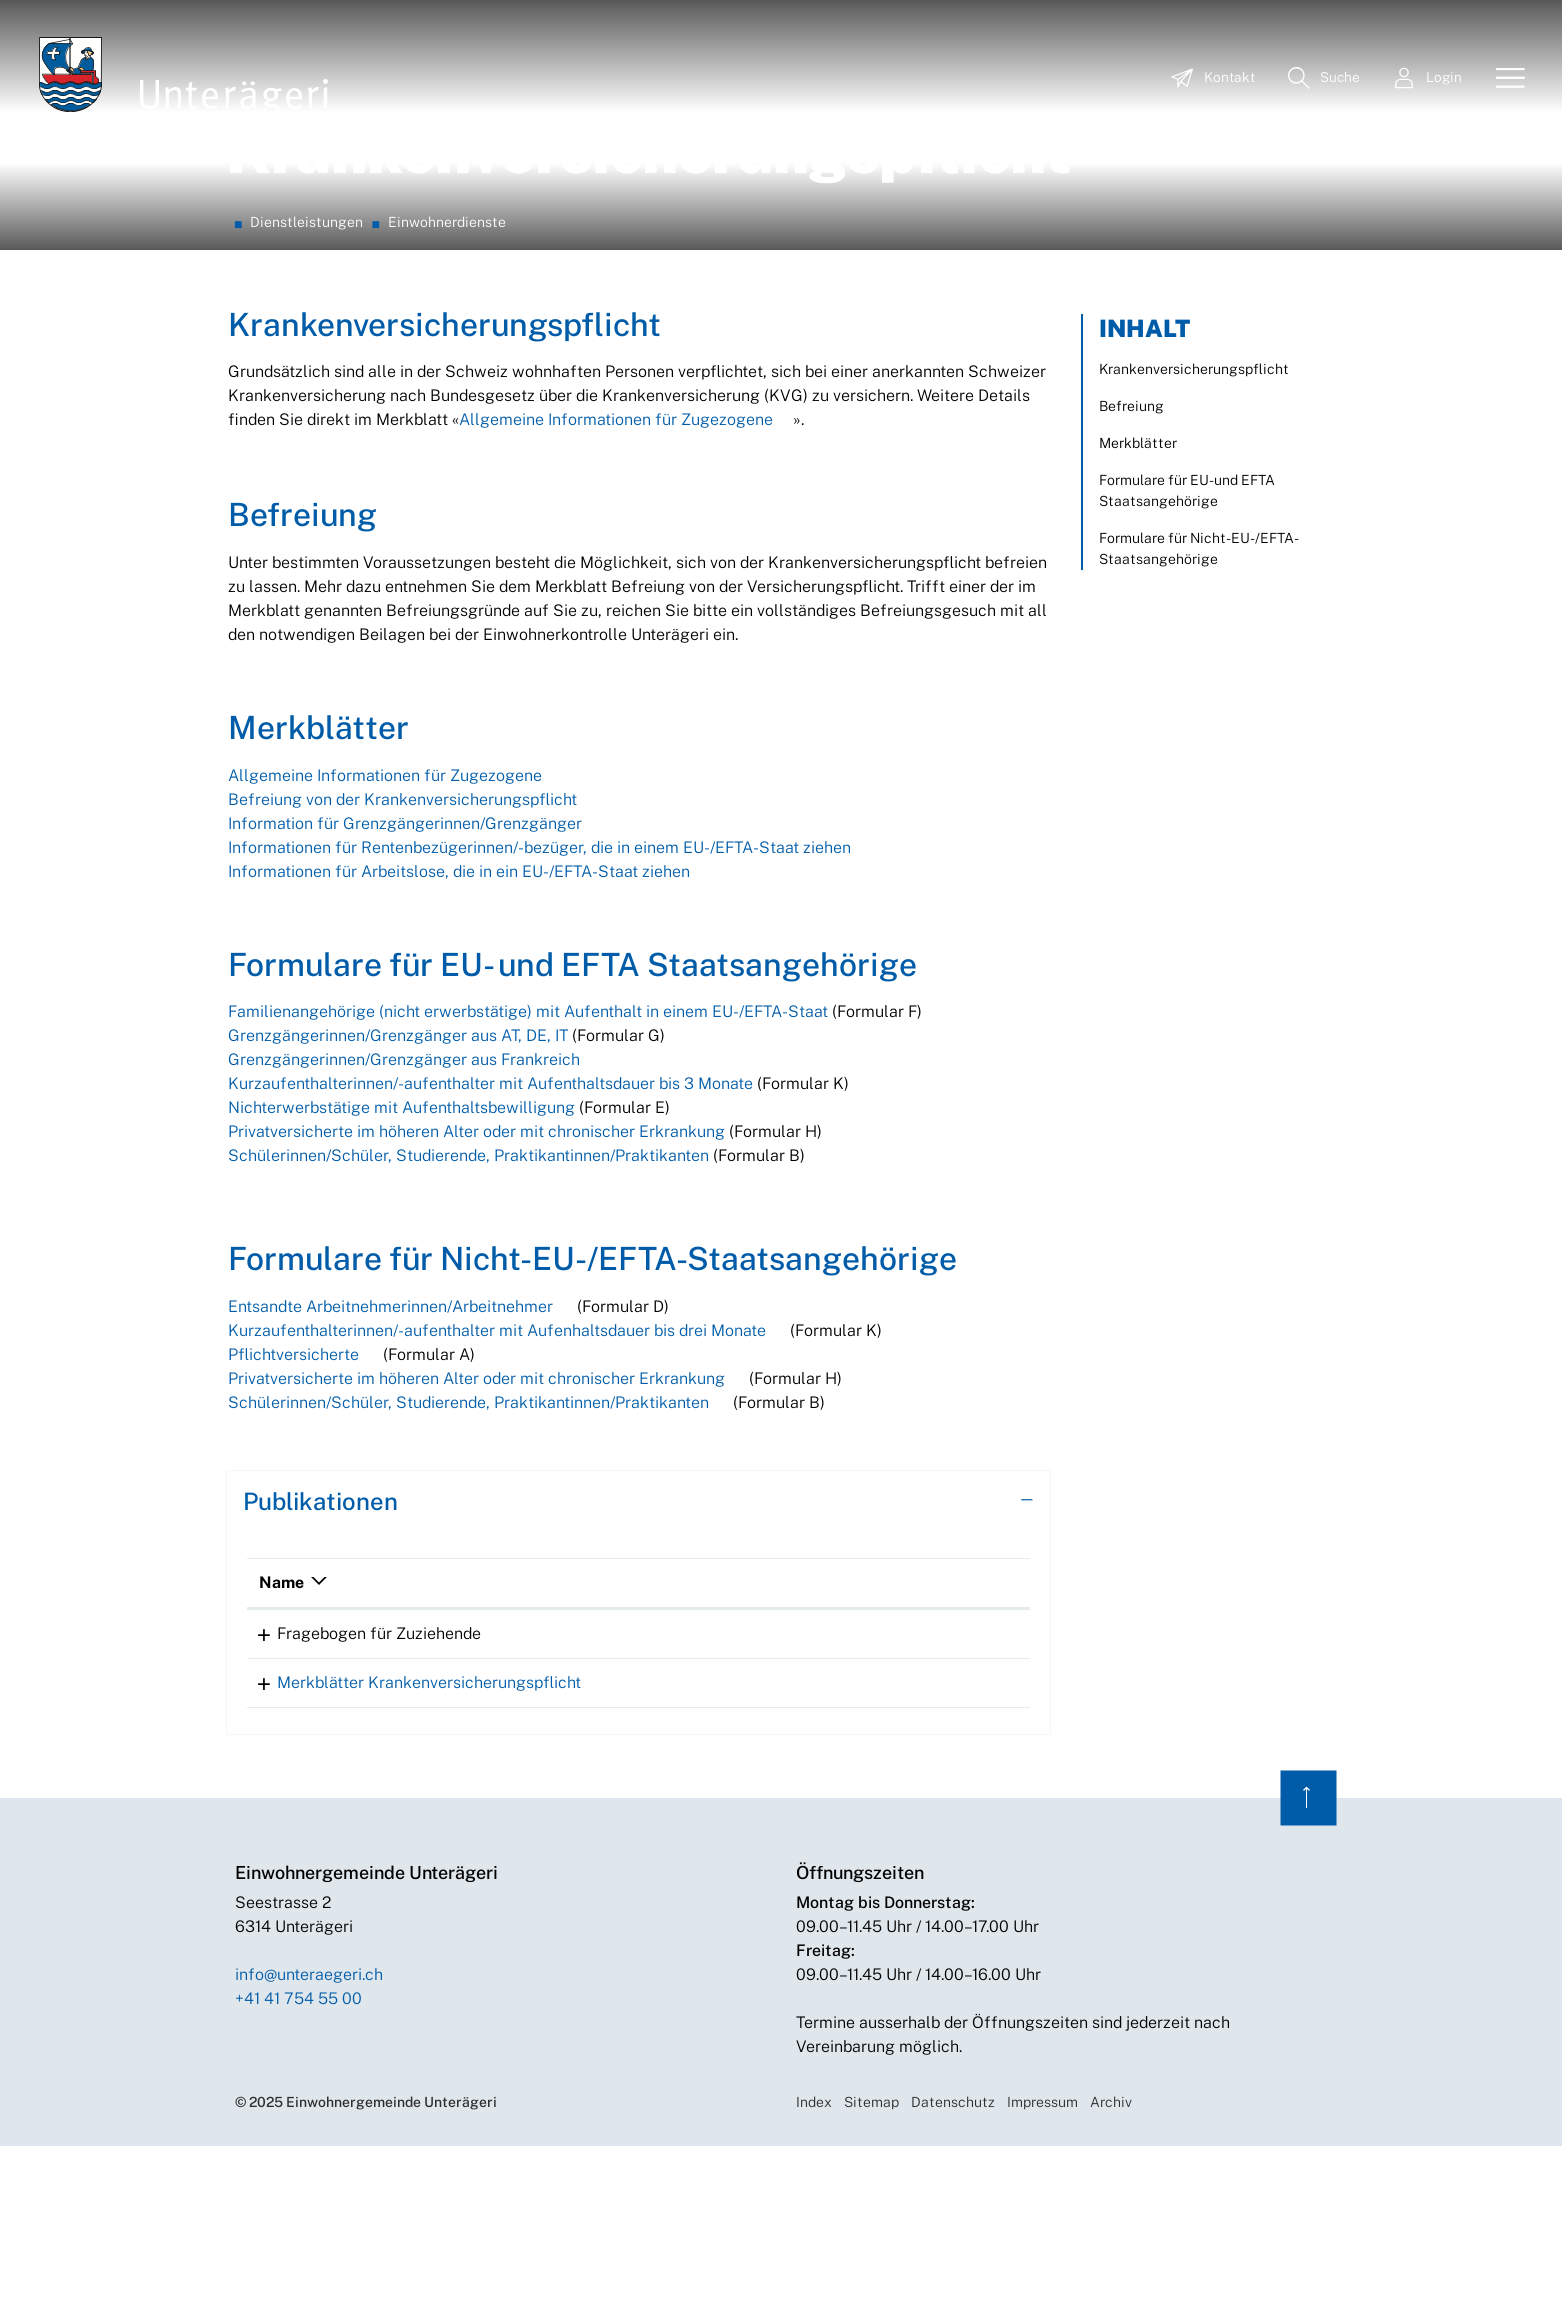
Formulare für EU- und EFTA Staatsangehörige (1187, 637)
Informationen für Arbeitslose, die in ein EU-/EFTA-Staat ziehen (459, 1018)
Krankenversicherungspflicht (1194, 516)
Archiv (1111, 2256)
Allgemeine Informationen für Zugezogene (616, 566)
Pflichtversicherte (293, 1501)
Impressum (1042, 2256)
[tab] (638, 1648)
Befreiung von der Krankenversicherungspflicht (402, 946)
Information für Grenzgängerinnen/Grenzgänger (405, 970)
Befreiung (1131, 553)
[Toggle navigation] (1503, 79)
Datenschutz (953, 2256)
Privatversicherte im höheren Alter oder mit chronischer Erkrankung (476, 1278)
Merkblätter (1138, 590)
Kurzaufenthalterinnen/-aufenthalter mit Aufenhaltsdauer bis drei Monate (499, 1477)
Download (955, 1782)
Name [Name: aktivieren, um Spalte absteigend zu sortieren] (281, 1729)
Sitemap (871, 2256)
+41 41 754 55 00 (298, 2152)
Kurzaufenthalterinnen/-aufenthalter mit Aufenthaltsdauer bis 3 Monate (490, 1230)
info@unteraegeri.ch (309, 2128)
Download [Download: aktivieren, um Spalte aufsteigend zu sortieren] (872, 1729)
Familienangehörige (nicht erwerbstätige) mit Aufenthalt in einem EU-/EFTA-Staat (528, 1158)
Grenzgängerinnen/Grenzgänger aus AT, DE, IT (400, 1182)
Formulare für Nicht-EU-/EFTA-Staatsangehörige (1199, 695)
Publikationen (320, 1648)
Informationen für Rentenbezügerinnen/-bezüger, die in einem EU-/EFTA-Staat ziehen (539, 994)
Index (814, 2256)
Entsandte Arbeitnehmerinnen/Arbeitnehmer (390, 1453)
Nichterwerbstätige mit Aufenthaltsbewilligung (401, 1254)
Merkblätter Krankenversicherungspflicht (411, 1836)
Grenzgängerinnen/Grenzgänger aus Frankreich (404, 1206)
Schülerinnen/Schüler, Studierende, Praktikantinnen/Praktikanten (468, 1302)
